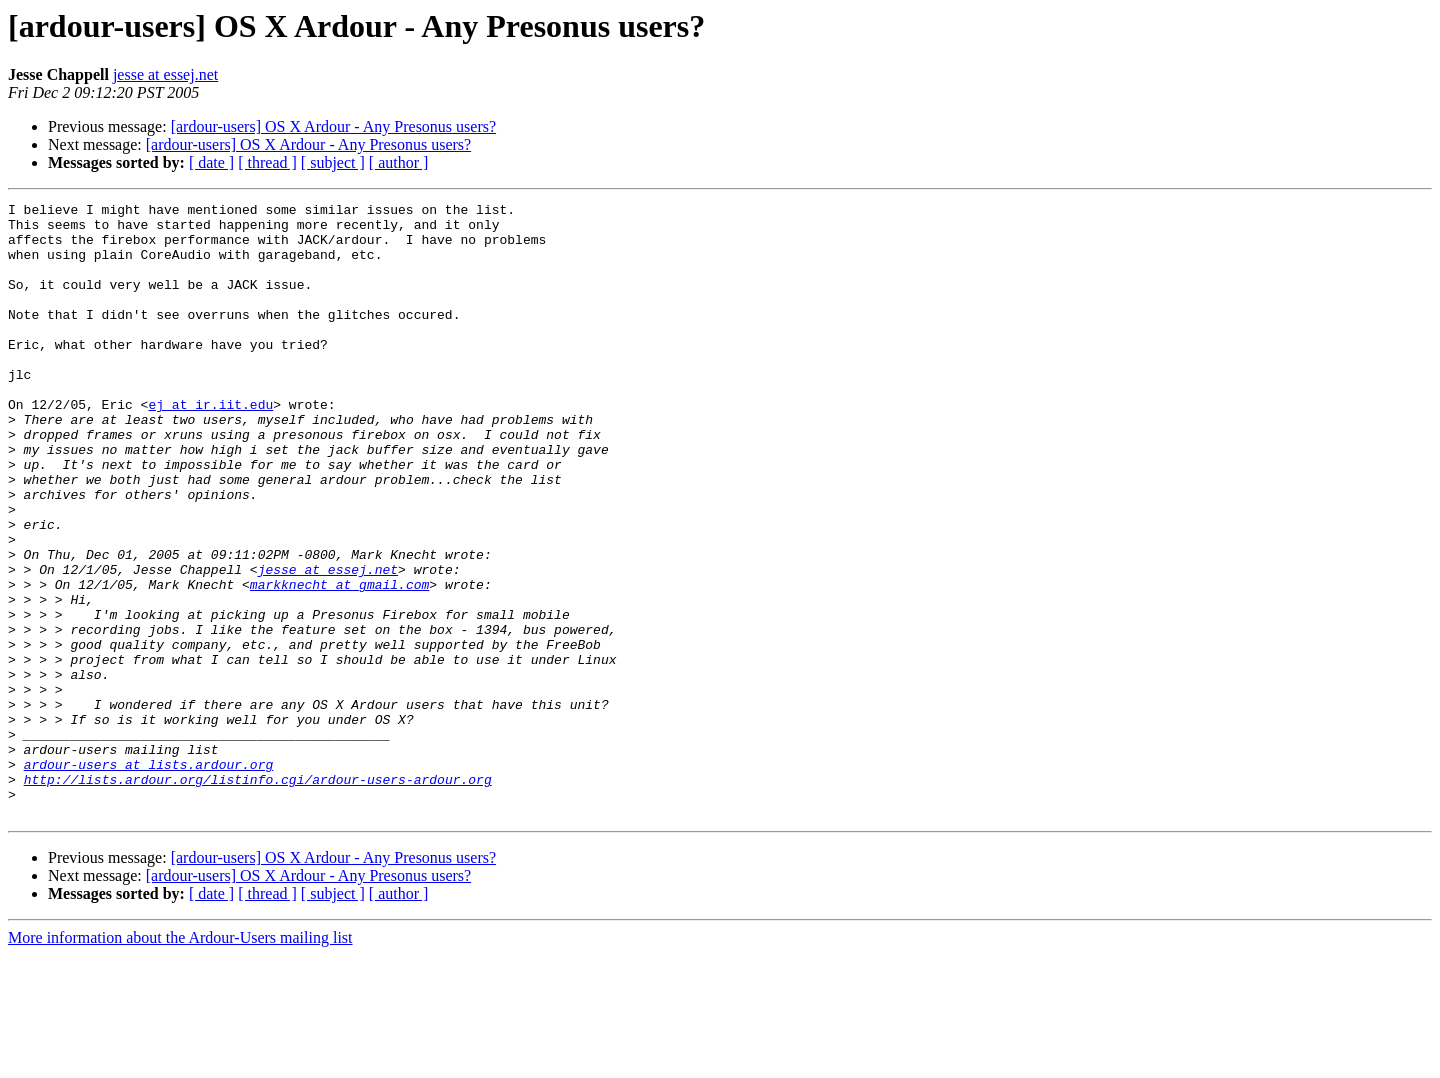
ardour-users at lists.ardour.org (149, 878)
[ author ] (399, 162)
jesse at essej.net (165, 74)
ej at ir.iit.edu (210, 446)
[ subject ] (333, 162)
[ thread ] (267, 162)
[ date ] (211, 162)
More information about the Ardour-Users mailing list (180, 1060)
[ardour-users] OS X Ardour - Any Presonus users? (333, 126)
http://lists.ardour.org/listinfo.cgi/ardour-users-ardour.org (258, 896)
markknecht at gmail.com (339, 662)
